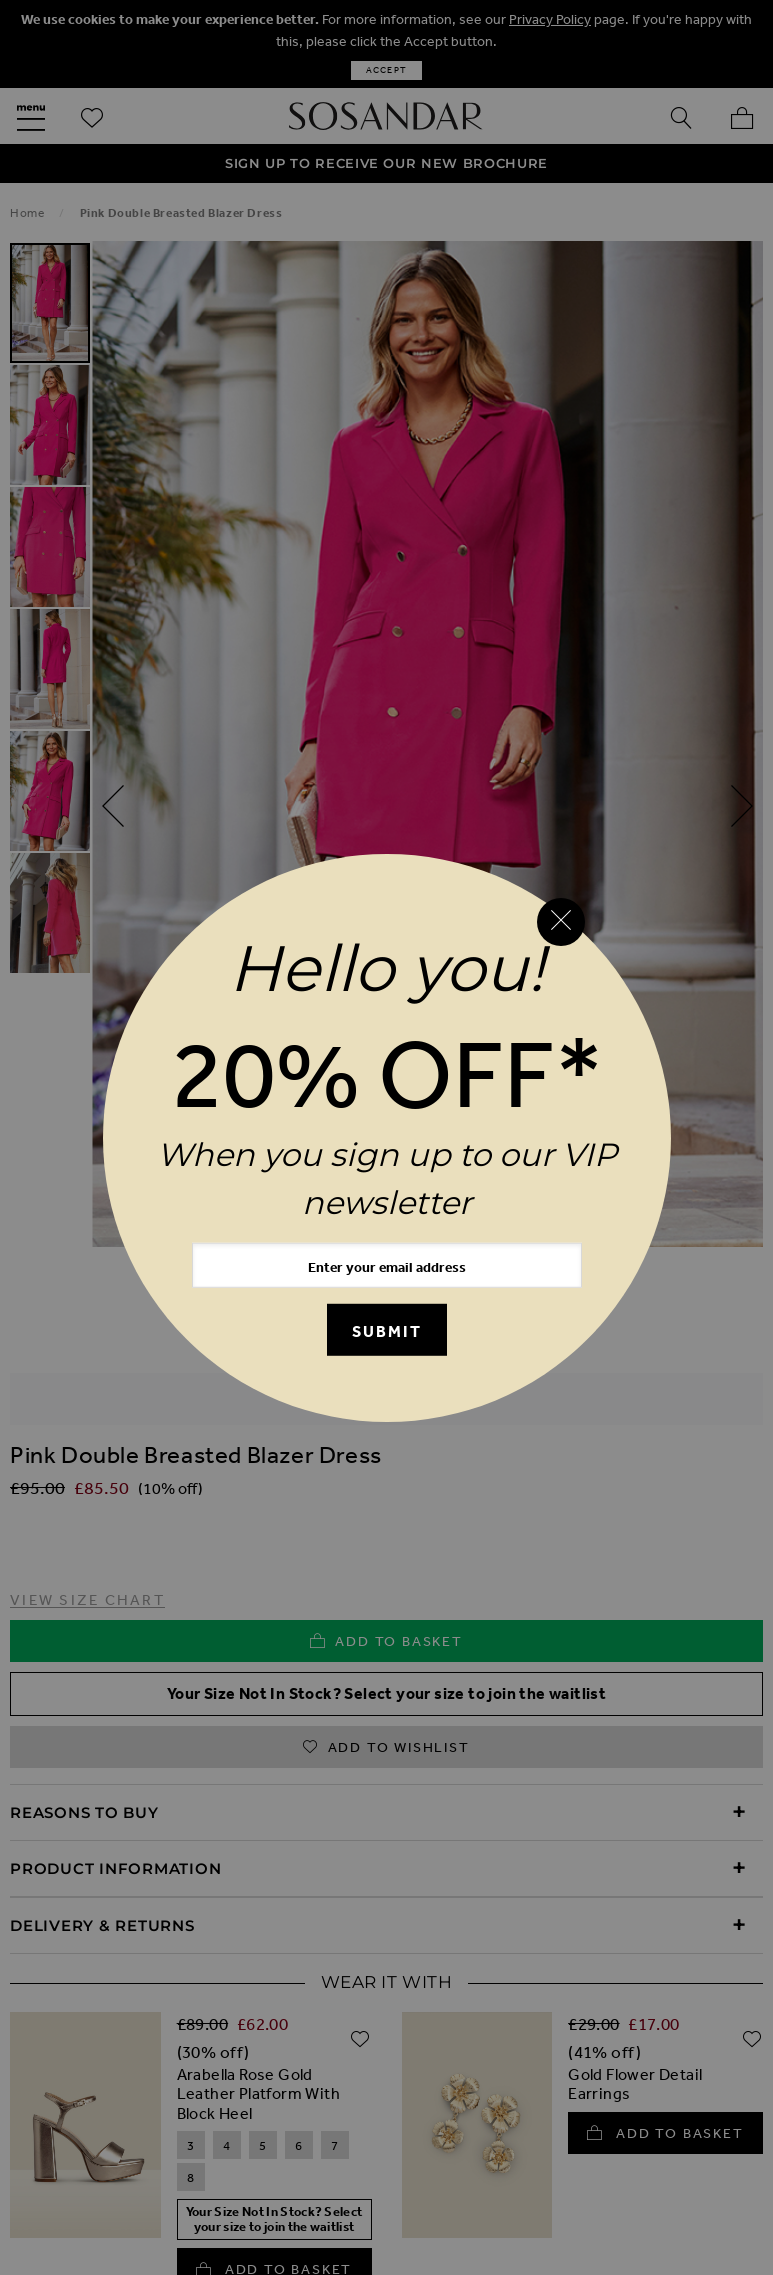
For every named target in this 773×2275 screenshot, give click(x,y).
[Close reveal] (561, 922)
